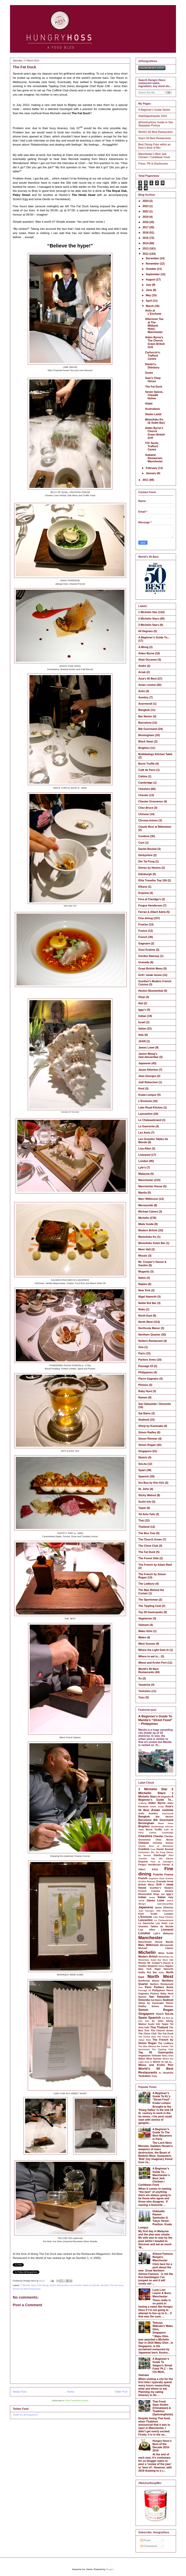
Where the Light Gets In (153, 1650)
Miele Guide (146, 1224)
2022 (146, 211)
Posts (146, 2540)
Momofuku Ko (147, 1236)
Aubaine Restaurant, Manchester (154, 458)
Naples (142, 1284)
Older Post (121, 2391)
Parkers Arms (147, 1359)
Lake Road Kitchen (150, 1107)
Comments (149, 2546)
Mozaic (142, 1255)
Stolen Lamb (153, 414)
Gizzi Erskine (146, 949)
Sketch (142, 1457)
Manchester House (150, 1186)
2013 (146, 248)
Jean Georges (147, 1076)
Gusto (149, 372)
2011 (146, 479)
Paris (141, 1353)
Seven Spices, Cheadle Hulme (154, 395)
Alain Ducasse (147, 659)
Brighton (144, 747)
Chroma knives (148, 820)
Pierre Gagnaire (148, 1378)
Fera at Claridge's (149, 899)
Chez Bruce (145, 807)
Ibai (140, 1003)
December (153, 258)
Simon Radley (147, 1432)
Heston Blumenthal (58, 2285)
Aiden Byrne (146, 653)
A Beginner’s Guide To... (154, 637)
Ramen (142, 1397)
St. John (143, 1489)
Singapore (145, 1451)
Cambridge (145, 782)
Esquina (143, 893)
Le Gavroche (146, 1126)
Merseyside (145, 1205)
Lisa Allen (144, 1148)
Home (70, 2391)
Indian (142, 1016)
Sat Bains (144, 1413)
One (141, 1347)
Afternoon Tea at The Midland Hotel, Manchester (154, 326)
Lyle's (142, 1167)
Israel (141, 1022)
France (142, 930)
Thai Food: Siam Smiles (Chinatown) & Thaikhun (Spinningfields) (162, 2408)
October (151, 268)
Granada (143, 962)
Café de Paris (146, 770)
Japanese (144, 1063)
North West (145, 1321)
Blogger (109, 2569)
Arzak (142, 672)
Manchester (145, 1180)
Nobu (141, 1309)
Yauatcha (144, 1684)
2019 (146, 216)
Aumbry (143, 697)
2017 (146, 227)
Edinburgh (145, 874)
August (151, 279)
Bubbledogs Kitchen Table (155, 754)
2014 (146, 243)
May (149, 295)
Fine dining (42, 2285)
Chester (143, 795)
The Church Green (150, 1539)
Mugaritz (144, 1271)
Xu (140, 1678)
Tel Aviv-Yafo (146, 1514)
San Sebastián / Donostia (154, 1403)
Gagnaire (144, 943)
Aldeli (149, 403)
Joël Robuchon (148, 1082)
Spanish (143, 1476)
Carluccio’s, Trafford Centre (152, 355)
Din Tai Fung (146, 861)
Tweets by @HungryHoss (25, 2414)
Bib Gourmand (147, 729)
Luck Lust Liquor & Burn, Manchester (161, 2293)
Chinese (143, 814)
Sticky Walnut (147, 1495)
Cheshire (144, 788)
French (142, 937)
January (151, 473)
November (153, 263)
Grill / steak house (150, 975)
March (150, 306)
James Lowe (146, 1047)
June (149, 290)
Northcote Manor (149, 1328)
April (149, 300)
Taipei (142, 1508)
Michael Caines (148, 1211)
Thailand (144, 1526)
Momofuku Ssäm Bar (151, 1243)
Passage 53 (145, 1366)
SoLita (142, 1463)
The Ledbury (146, 1583)
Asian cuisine (147, 684)
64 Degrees (145, 631)
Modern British (147, 1230)
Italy (141, 1034)
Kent (141, 1088)
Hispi (141, 997)
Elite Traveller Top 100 (152, 880)
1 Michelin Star (147, 612)
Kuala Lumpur (147, 1094)
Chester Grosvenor (150, 801)
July (149, 284)
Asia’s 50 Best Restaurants (154, 138)
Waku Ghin (145, 1631)
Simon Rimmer (147, 1438)
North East (145, 1315)
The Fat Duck (116, 2285)
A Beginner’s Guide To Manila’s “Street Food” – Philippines (155, 1719)
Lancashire (145, 1113)
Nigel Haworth (147, 1296)
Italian (142, 1028)
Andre (142, 665)
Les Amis (144, 1132)
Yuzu (141, 1697)
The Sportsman (148, 1599)
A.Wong (143, 647)
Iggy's (142, 1009)
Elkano (142, 886)
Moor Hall (144, 1249)
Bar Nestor (145, 716)
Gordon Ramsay (148, 956)
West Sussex (146, 1643)
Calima (142, 776)
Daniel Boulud (147, 848)
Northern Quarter (149, 1334)
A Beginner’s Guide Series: (154, 109)
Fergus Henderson (150, 905)
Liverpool (144, 1154)
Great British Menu (150, 968)
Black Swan (145, 741)
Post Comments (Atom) (76, 2400)
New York (144, 1290)
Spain (142, 1470)
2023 (146, 206)
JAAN (142, 1041)
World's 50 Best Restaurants (27, 2289)
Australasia (152, 408)
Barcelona (144, 722)
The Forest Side (148, 1558)
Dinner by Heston (149, 867)
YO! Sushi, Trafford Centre (152, 446)
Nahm (142, 1277)
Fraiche (143, 924)
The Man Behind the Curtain (153, 2046)
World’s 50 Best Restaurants (155, 131)
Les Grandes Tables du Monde (84, 2285)
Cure (141, 842)
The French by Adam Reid (155, 1564)
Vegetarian (145, 1618)
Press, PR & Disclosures (153, 163)
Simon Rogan (147, 1444)
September (153, 274)
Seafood (143, 1419)
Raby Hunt (145, 1391)
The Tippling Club (149, 1605)
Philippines (145, 1372)
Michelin (104, 2285)
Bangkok (144, 710)
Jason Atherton (148, 1069)
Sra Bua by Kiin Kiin (151, 1482)
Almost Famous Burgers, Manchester (162, 2257)
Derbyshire (145, 855)
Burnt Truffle (146, 763)
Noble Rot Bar (147, 1303)
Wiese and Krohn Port (152, 1662)
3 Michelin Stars (28, 2285)
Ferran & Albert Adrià (152, 912)
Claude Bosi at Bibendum (154, 826)
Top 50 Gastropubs (150, 1612)
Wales (142, 1637)
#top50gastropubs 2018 (152, 116)
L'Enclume (145, 1101)
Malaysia (144, 1173)
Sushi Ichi (144, 1501)
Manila (142, 1192)
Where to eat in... (149, 1656)
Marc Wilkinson (148, 1198)
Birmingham (146, 735)
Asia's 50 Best (147, 678)
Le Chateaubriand (149, 1120)
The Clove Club (148, 1545)
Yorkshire (144, 1691)
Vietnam (143, 1624)
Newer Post (19, 2391)
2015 (146, 237)
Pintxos (143, 1384)
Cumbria (143, 836)
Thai (141, 1520)
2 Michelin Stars (148, 618)
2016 (146, 232)
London (143, 1161)
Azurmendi (145, 703)
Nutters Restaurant (150, 1340)
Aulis (141, 691)
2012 (146, 253)
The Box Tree (146, 1533)
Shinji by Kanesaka (150, 1426)
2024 (146, 200)
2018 (146, 222)
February (152, 468)
